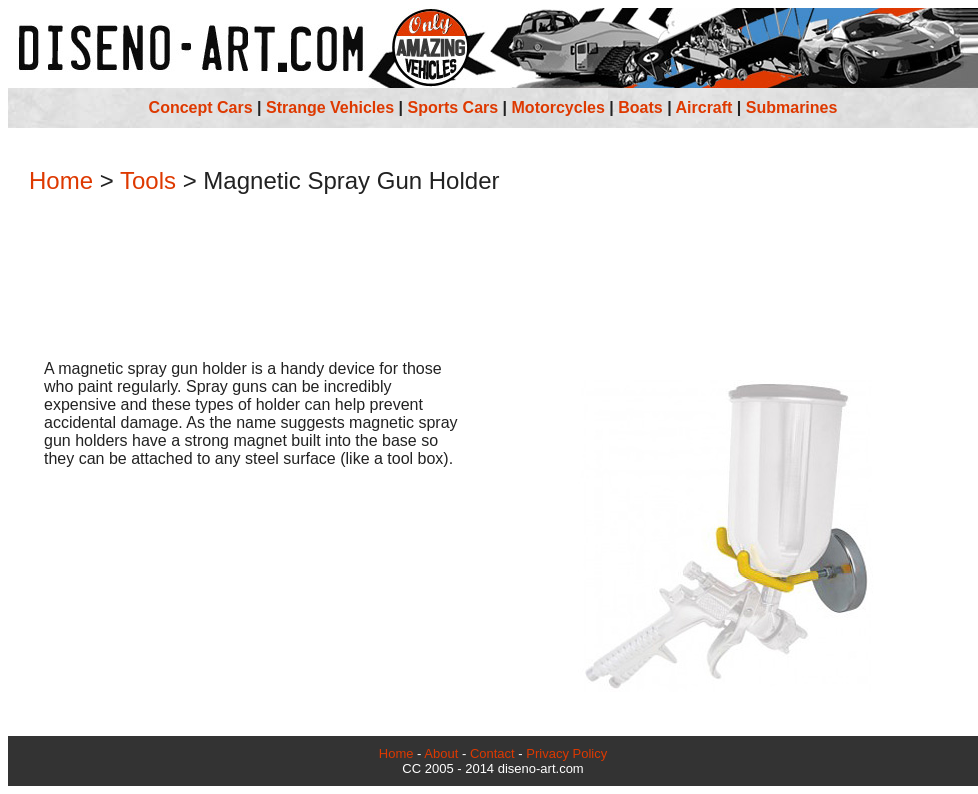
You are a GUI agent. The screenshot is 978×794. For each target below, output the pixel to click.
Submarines (792, 107)
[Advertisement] (493, 279)
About (441, 753)
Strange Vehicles (330, 107)
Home (61, 180)
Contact (492, 753)
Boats (640, 107)
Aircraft (704, 107)
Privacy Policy (566, 753)
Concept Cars (201, 107)
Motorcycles (558, 107)
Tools (148, 180)
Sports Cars (452, 107)
